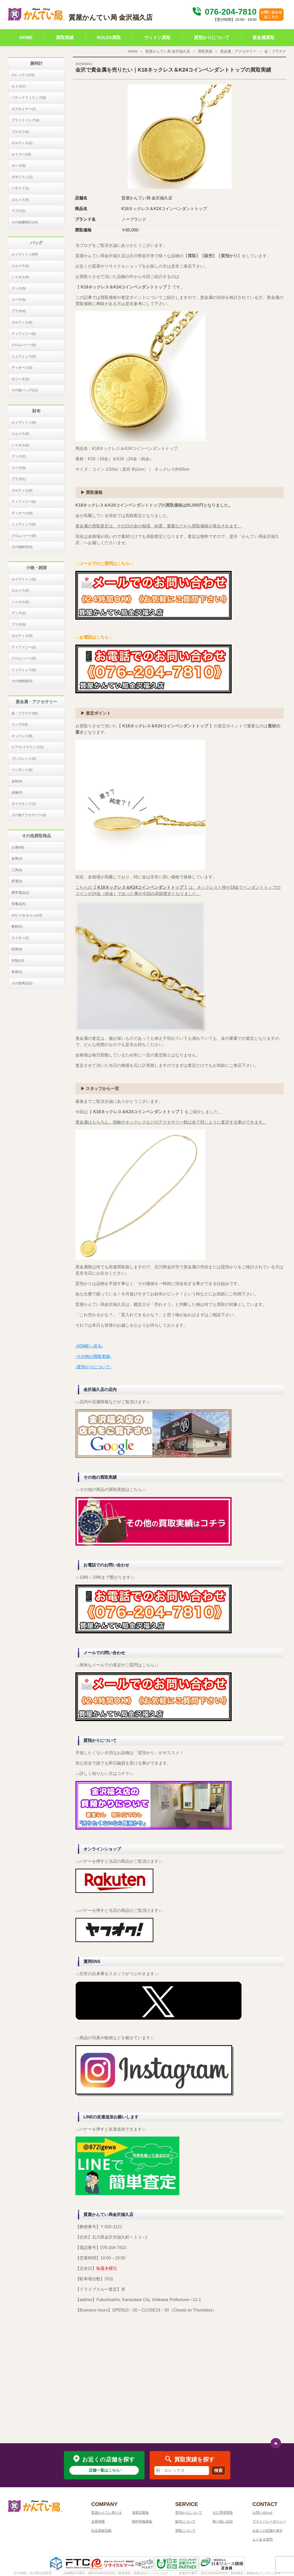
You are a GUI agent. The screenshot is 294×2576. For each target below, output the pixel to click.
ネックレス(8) (21, 736)
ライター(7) (20, 938)
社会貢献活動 (101, 2531)
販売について (185, 2521)
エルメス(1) (20, 266)
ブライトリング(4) (25, 120)
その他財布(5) (21, 547)
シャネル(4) (20, 277)
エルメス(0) (20, 199)
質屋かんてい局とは (106, 2513)
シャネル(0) (20, 602)
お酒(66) (17, 847)
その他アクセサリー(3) (28, 815)
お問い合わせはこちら (271, 14)
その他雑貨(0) (21, 681)
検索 (218, 2470)
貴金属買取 (263, 37)
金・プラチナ (275, 51)
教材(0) (16, 926)
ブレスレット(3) (23, 758)
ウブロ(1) (18, 211)
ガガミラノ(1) (21, 177)
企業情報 (98, 2521)
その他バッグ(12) (24, 390)
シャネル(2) (20, 445)
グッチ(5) (18, 288)
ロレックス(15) (22, 75)
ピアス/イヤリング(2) (27, 747)
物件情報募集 (142, 2521)
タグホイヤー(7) (23, 109)
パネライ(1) (20, 188)
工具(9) (16, 870)
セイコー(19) (21, 154)
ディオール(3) (21, 367)
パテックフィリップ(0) (28, 97)
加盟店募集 (140, 2513)
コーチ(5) (18, 299)
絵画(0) (16, 949)
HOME (26, 37)
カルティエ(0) (21, 322)
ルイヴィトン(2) (23, 579)
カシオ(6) (18, 165)
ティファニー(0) (23, 334)
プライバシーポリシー (269, 2521)
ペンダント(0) (21, 770)
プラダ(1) (18, 479)
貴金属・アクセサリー (238, 51)
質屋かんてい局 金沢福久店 (167, 51)
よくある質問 (262, 2539)
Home (133, 51)
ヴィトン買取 (157, 37)
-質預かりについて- (93, 1367)
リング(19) (19, 724)
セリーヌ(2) (20, 379)
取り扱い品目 (223, 2521)
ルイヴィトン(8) (23, 422)
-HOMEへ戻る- (89, 1346)
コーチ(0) (18, 468)
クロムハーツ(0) (23, 345)
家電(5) (16, 881)
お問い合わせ (262, 2513)
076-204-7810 (224, 11)
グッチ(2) (18, 456)
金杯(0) (16, 781)
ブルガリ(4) (20, 132)
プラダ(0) (18, 624)
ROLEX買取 (109, 37)
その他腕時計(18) (24, 222)
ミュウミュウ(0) (23, 356)
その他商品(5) (21, 983)
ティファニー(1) (23, 647)
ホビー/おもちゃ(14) (26, 915)
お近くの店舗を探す (267, 2531)
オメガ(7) (18, 86)
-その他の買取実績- (93, 1356)
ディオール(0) (21, 513)
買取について (185, 2531)
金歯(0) (16, 792)
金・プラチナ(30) (24, 713)
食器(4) (16, 972)
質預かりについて (211, 37)
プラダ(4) (18, 311)
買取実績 (65, 37)
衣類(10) (17, 960)
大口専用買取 (223, 2513)
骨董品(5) (18, 904)
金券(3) (16, 858)
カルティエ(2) (21, 143)
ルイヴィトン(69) (24, 254)
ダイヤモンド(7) (23, 804)
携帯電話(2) (20, 893)
